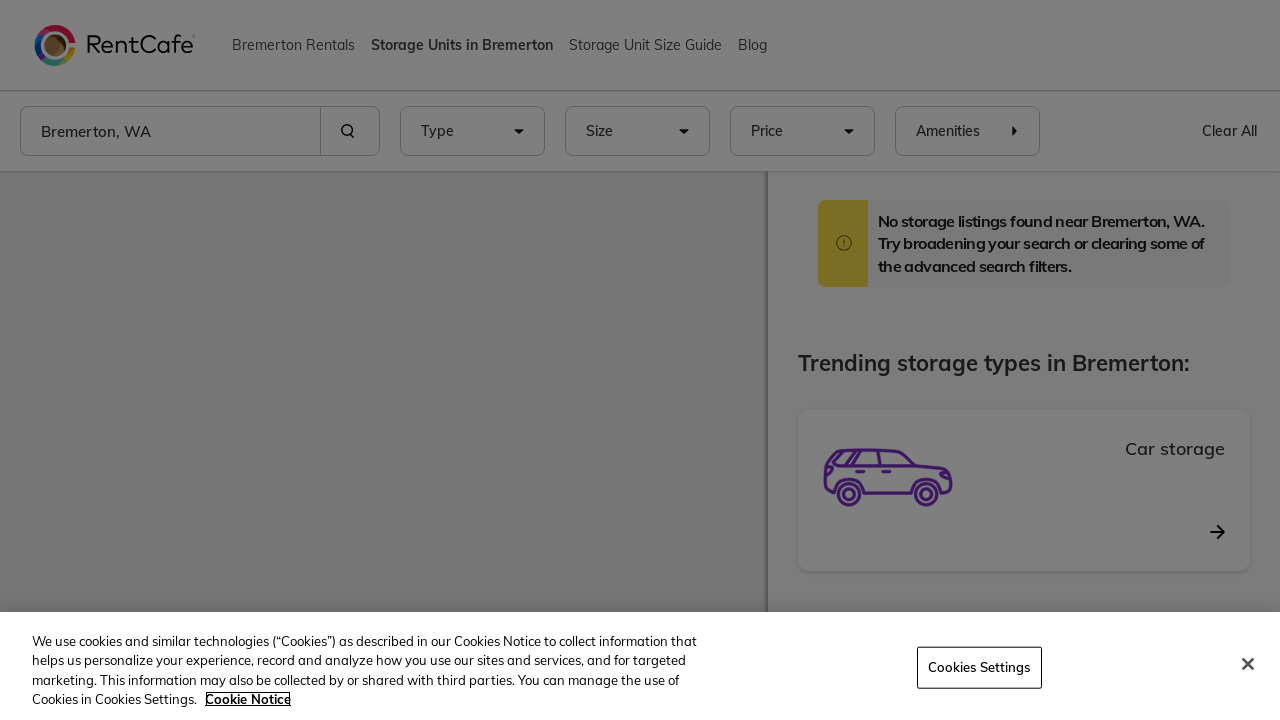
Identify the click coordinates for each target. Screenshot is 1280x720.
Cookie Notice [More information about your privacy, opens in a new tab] (248, 699)
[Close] (1248, 664)
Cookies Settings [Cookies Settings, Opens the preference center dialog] (979, 667)
